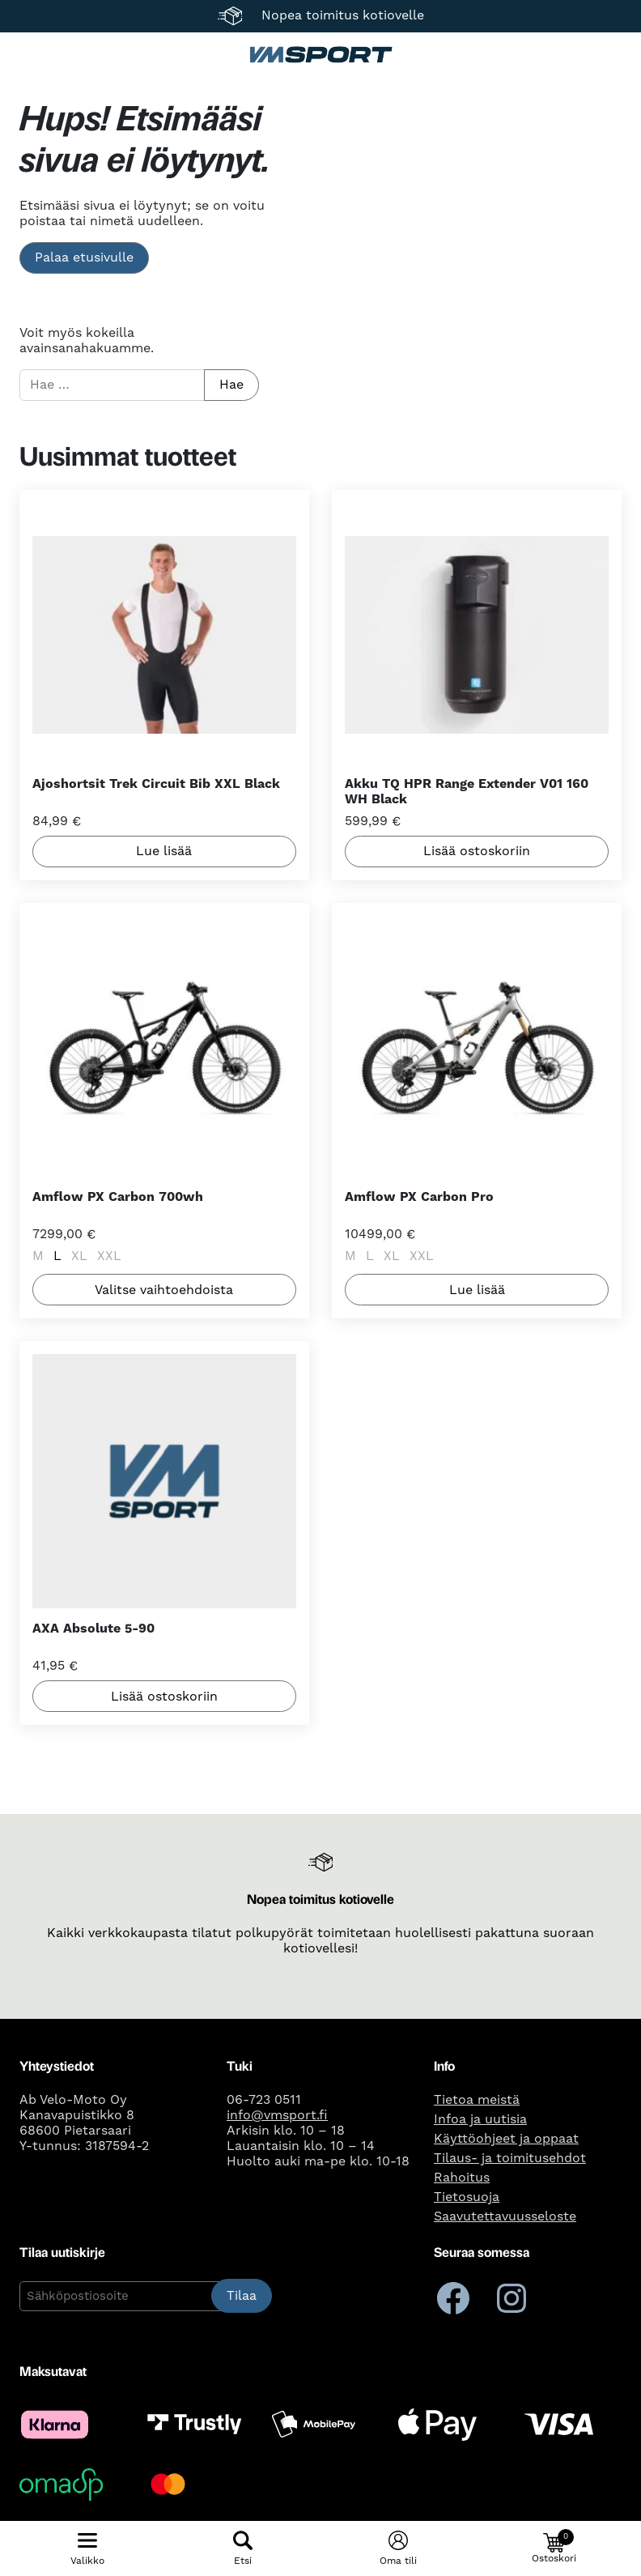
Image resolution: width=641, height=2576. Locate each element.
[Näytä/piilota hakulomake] (243, 2548)
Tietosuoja (466, 2197)
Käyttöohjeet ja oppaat (506, 2139)
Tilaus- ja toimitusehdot (510, 2158)
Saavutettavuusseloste (505, 2216)
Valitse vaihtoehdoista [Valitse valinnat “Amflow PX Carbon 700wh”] (164, 1290)
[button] (554, 2548)
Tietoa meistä (477, 2100)
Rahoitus (462, 2177)
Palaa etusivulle (84, 257)
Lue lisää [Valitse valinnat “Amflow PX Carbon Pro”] (477, 1290)
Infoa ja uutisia (480, 2119)
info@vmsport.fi (277, 2115)
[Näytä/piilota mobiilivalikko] (87, 2548)
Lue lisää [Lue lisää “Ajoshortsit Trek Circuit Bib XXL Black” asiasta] (164, 852)
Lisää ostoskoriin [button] (476, 852)
